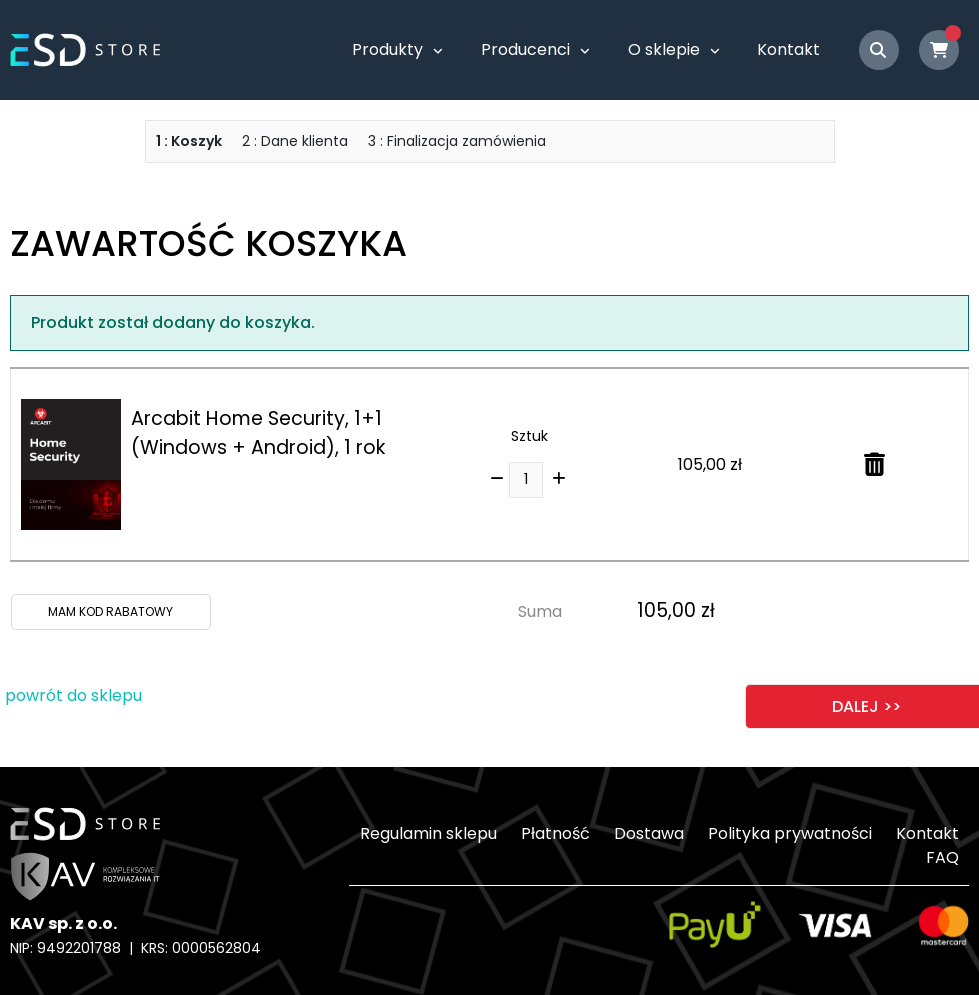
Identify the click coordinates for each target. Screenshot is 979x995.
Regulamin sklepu (428, 833)
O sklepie (664, 49)
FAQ (942, 857)
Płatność (555, 833)
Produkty (387, 49)
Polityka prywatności (790, 833)
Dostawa (649, 833)
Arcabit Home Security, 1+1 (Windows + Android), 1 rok (258, 433)
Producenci (525, 49)
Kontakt (788, 49)
